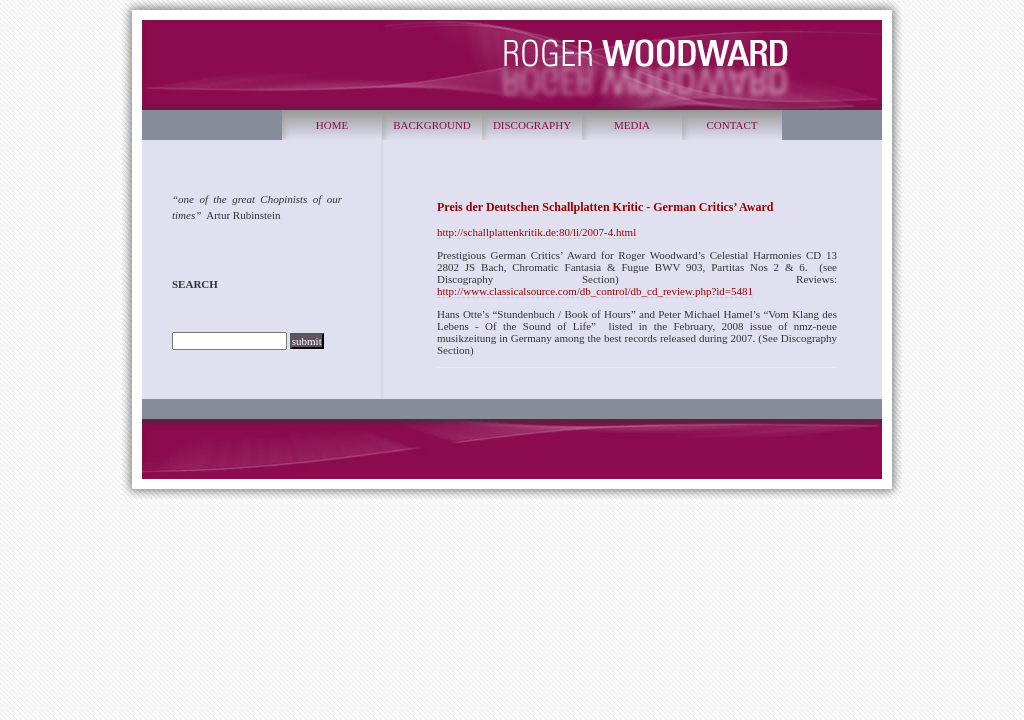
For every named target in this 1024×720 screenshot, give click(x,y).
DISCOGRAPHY (532, 125)
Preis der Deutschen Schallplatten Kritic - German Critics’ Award (605, 207)
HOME (332, 125)
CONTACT (731, 125)
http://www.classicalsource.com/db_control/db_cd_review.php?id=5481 (595, 291)
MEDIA (632, 125)
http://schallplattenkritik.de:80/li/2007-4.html (536, 232)
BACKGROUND (432, 125)
